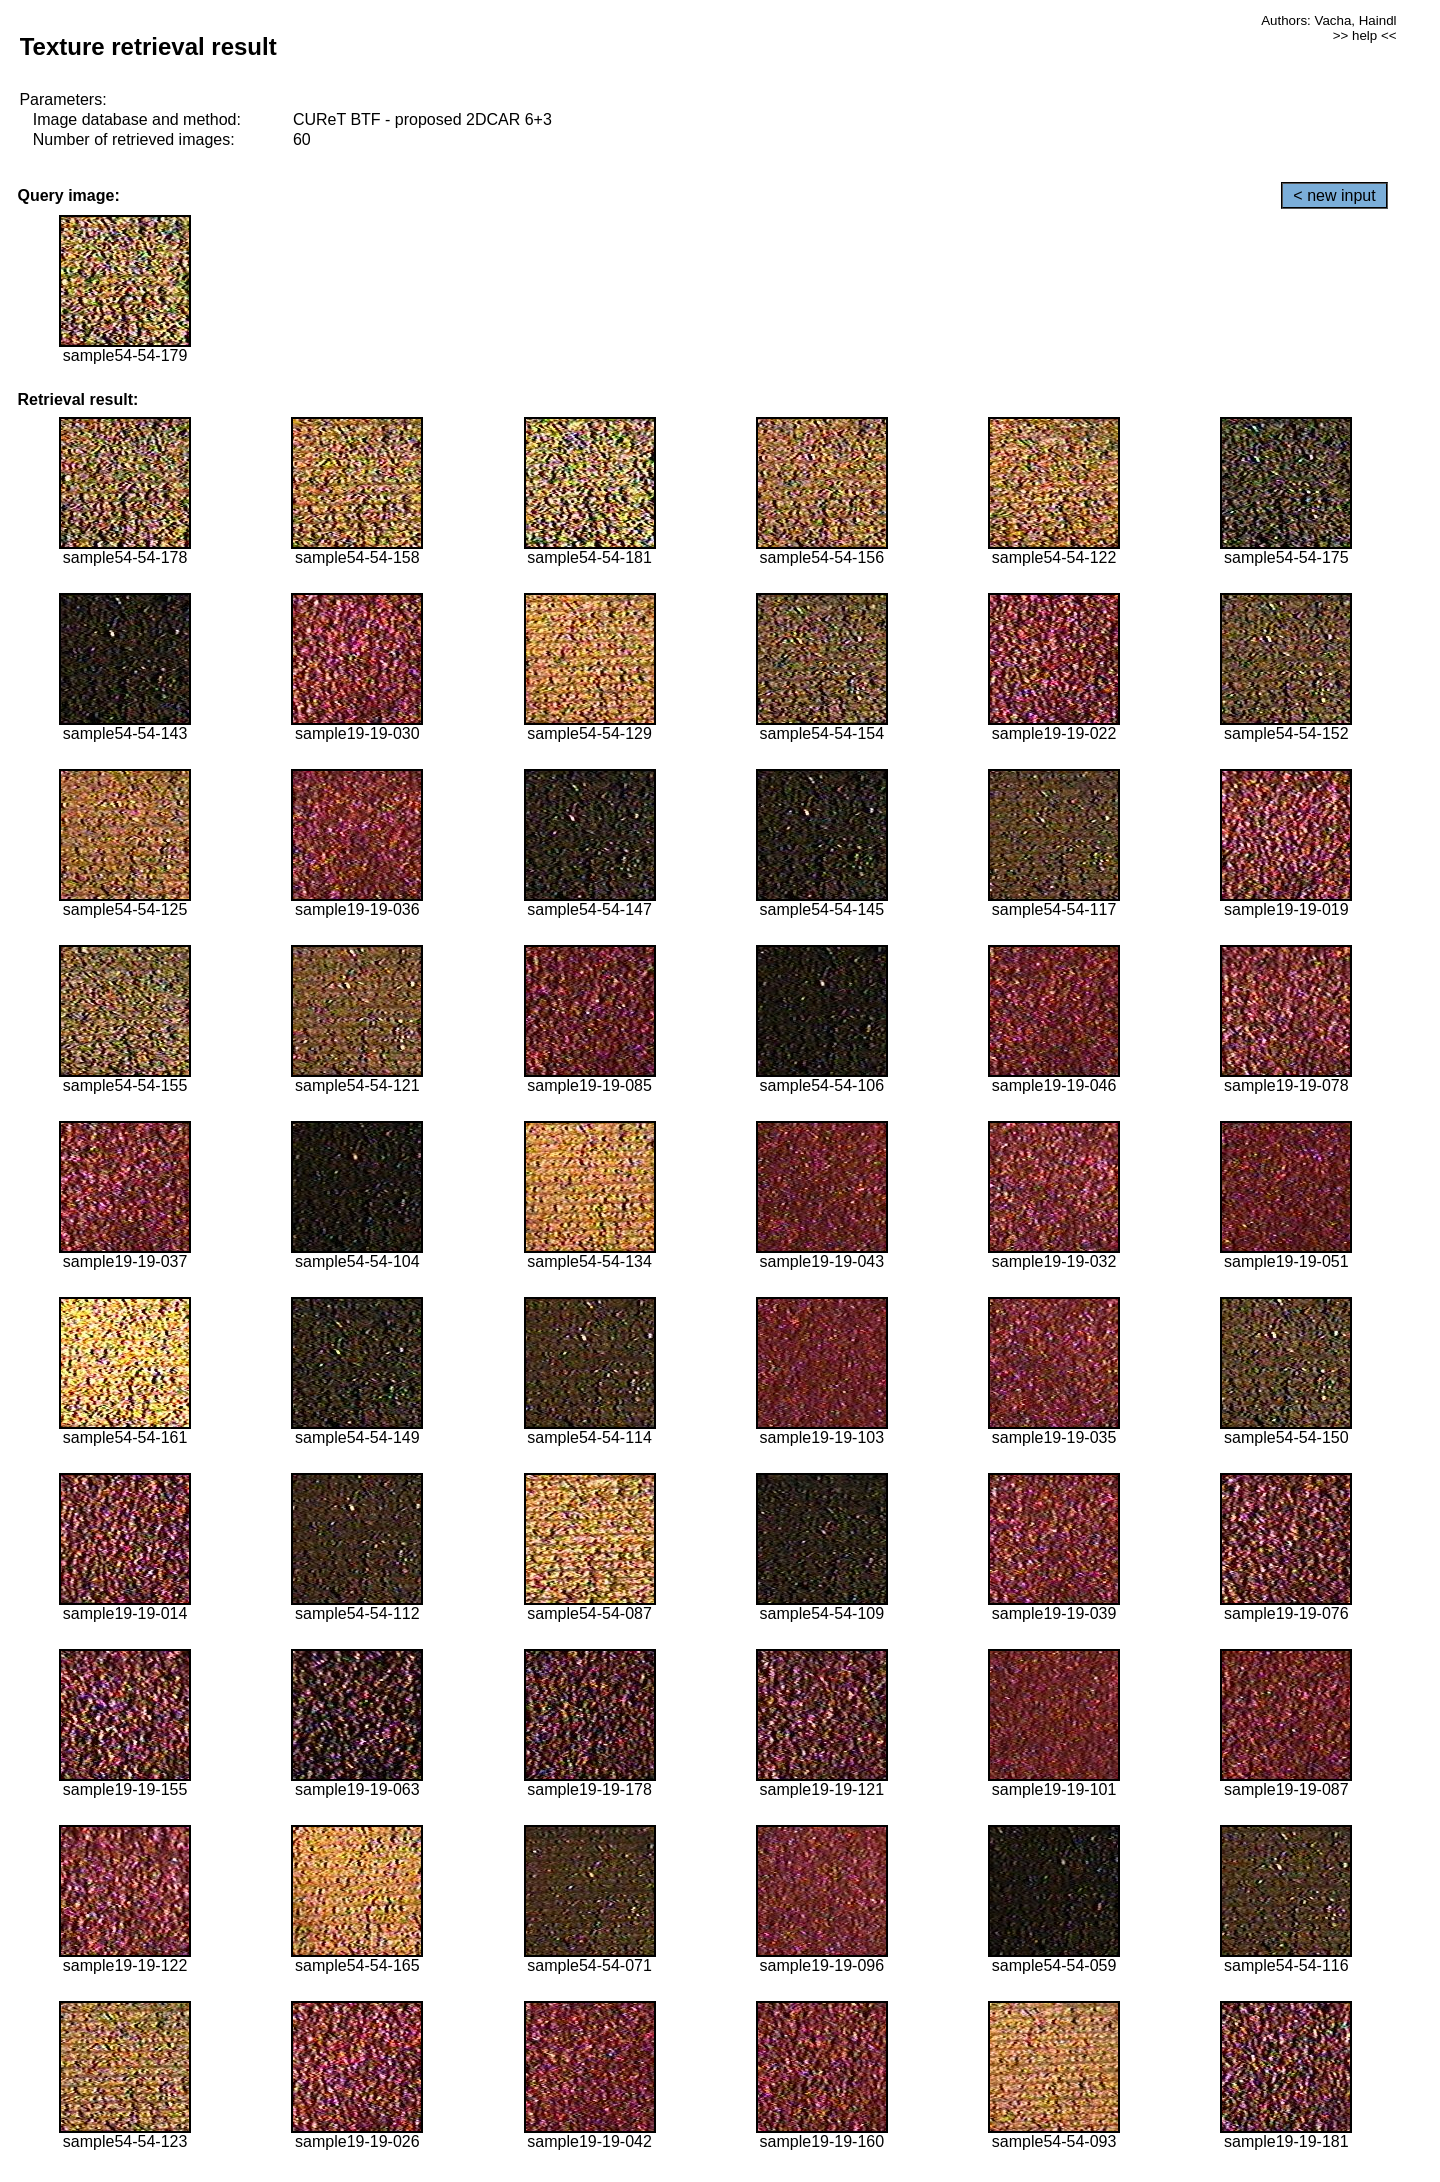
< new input (1334, 195)
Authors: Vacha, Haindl (1328, 20)
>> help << (1365, 35)
